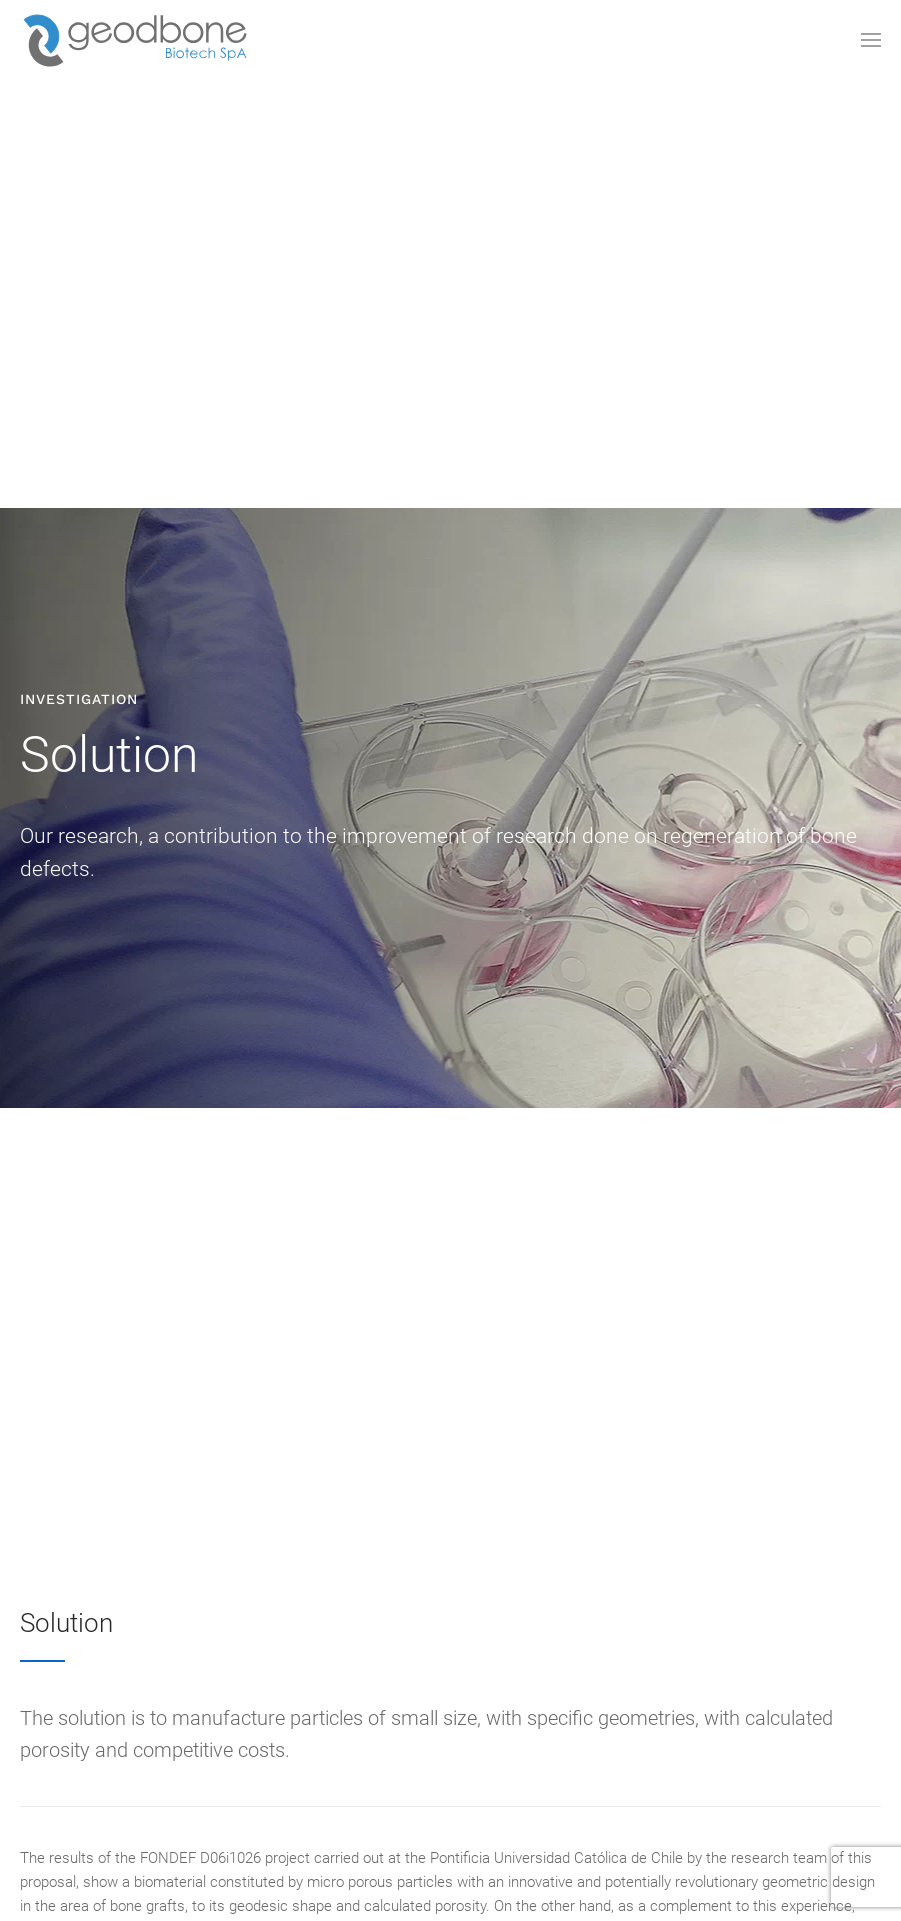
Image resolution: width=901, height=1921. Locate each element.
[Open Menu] (871, 40)
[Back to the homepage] (135, 40)
